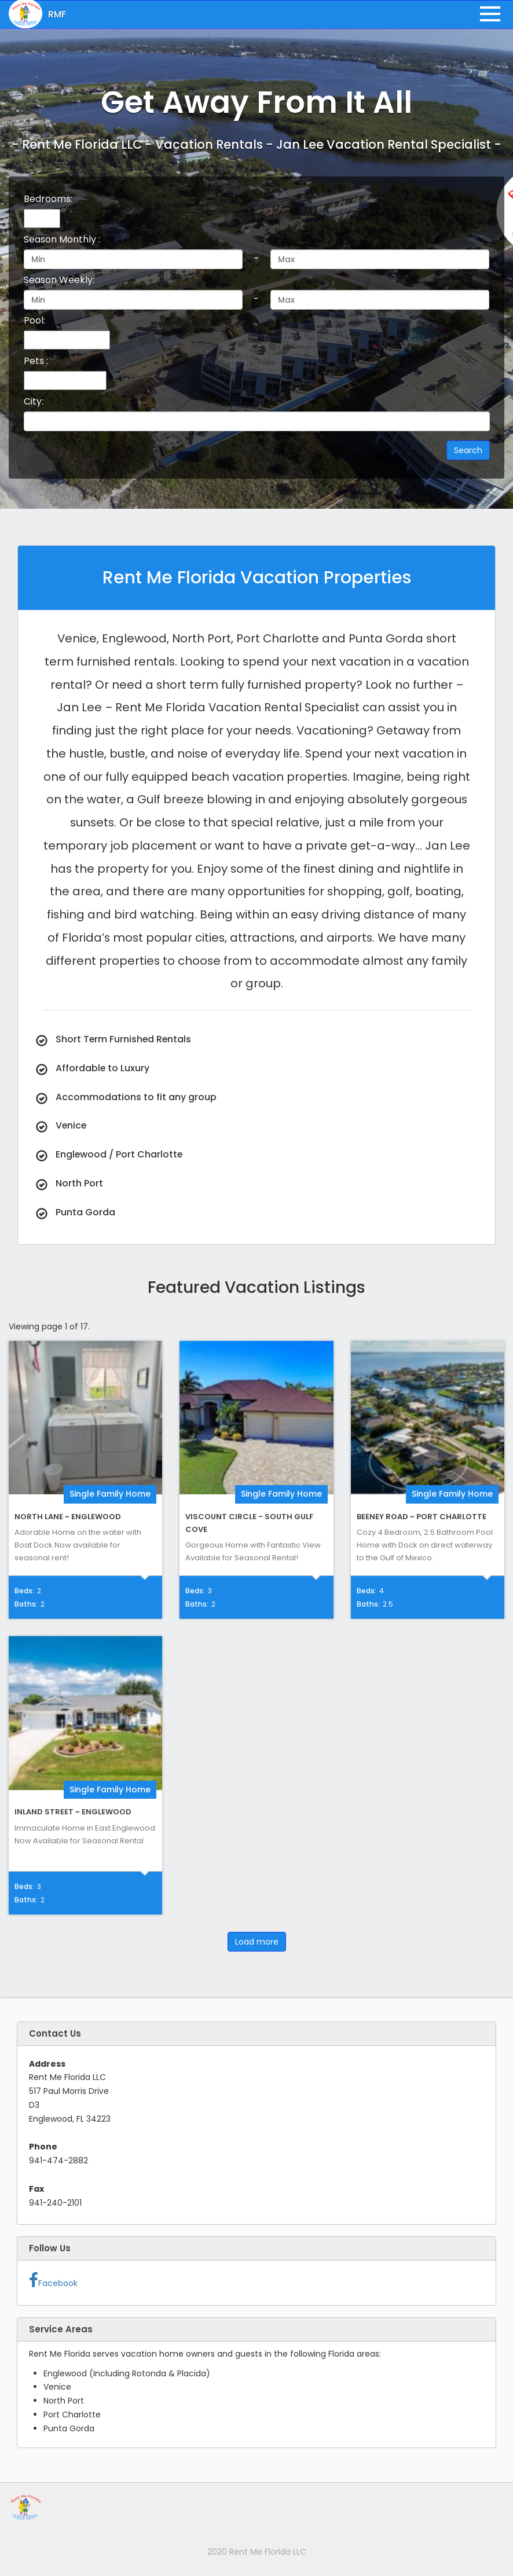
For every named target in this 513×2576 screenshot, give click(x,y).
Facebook (53, 2280)
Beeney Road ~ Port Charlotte (421, 1516)
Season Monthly (62, 239)
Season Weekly (59, 279)
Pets (36, 361)
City (33, 401)
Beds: (24, 1591)
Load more (257, 1941)
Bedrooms (48, 198)
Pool (34, 320)
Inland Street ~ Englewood (72, 1811)
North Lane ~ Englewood (67, 1516)
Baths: (26, 1604)
